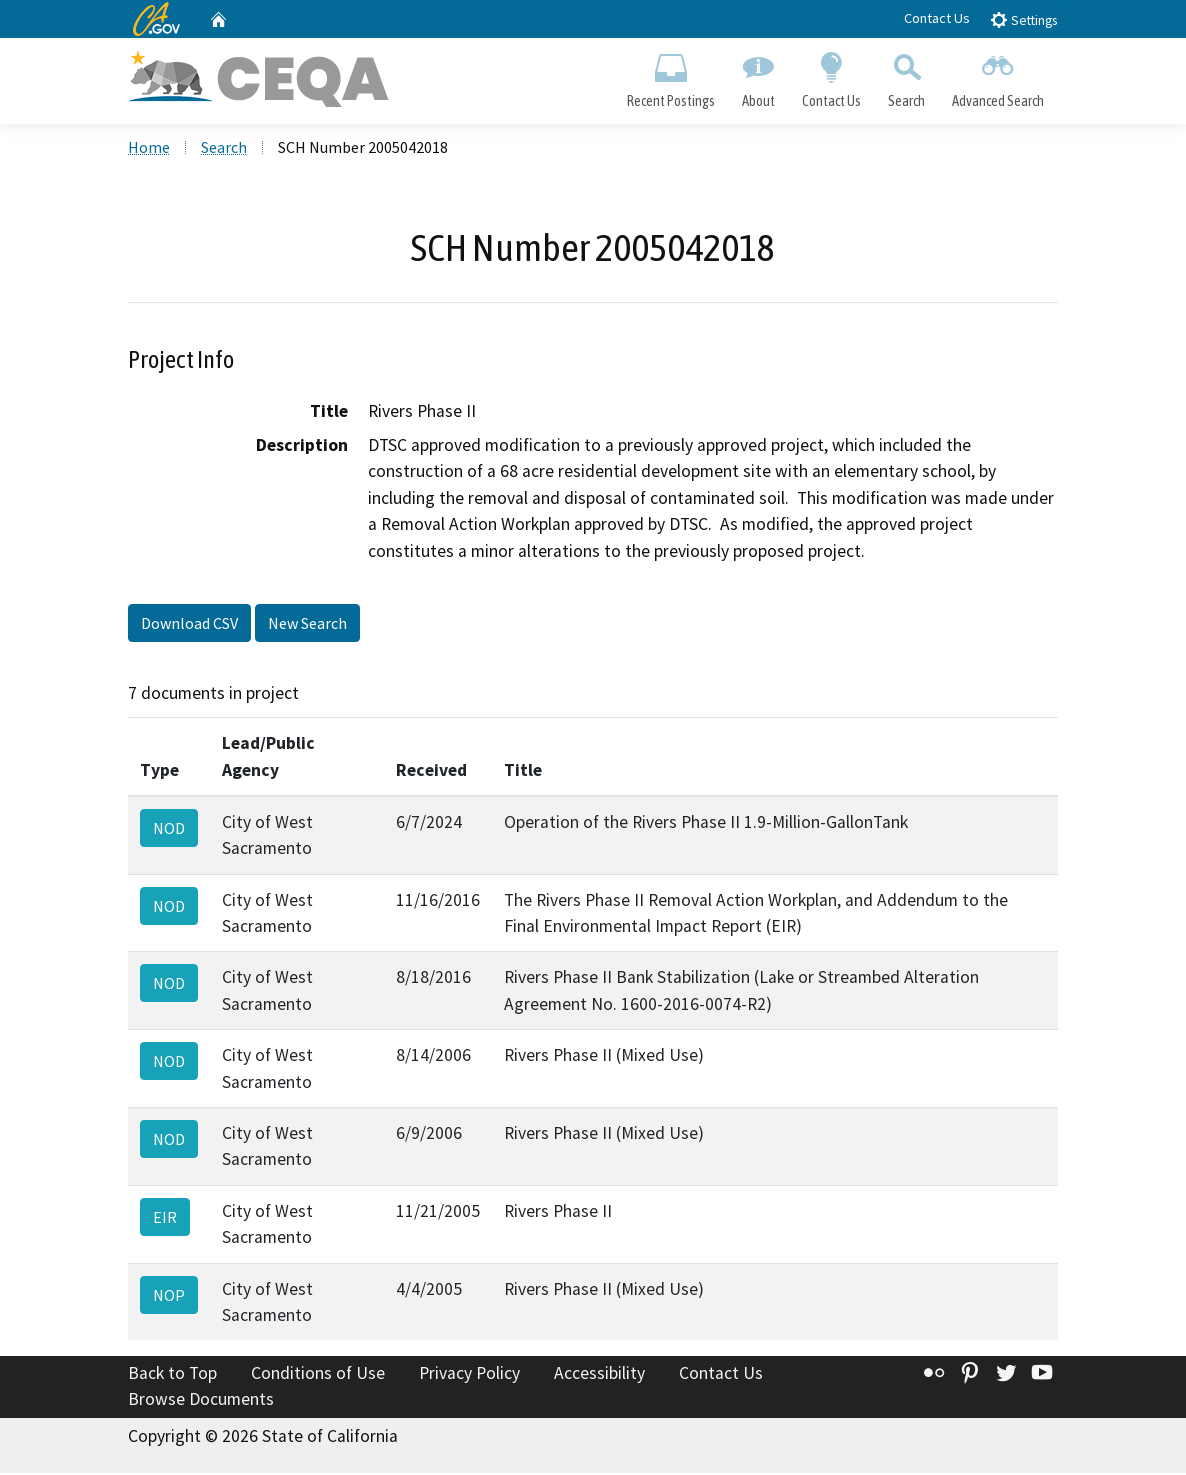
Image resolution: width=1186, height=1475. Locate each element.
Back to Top (172, 1375)
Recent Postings (670, 76)
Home (149, 149)
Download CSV (189, 625)
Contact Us (937, 18)
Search (907, 76)
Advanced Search (998, 76)
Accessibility (599, 1375)
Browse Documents (201, 1401)
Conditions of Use (318, 1375)
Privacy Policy (469, 1375)
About (758, 76)
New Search (307, 625)
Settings (1023, 19)
